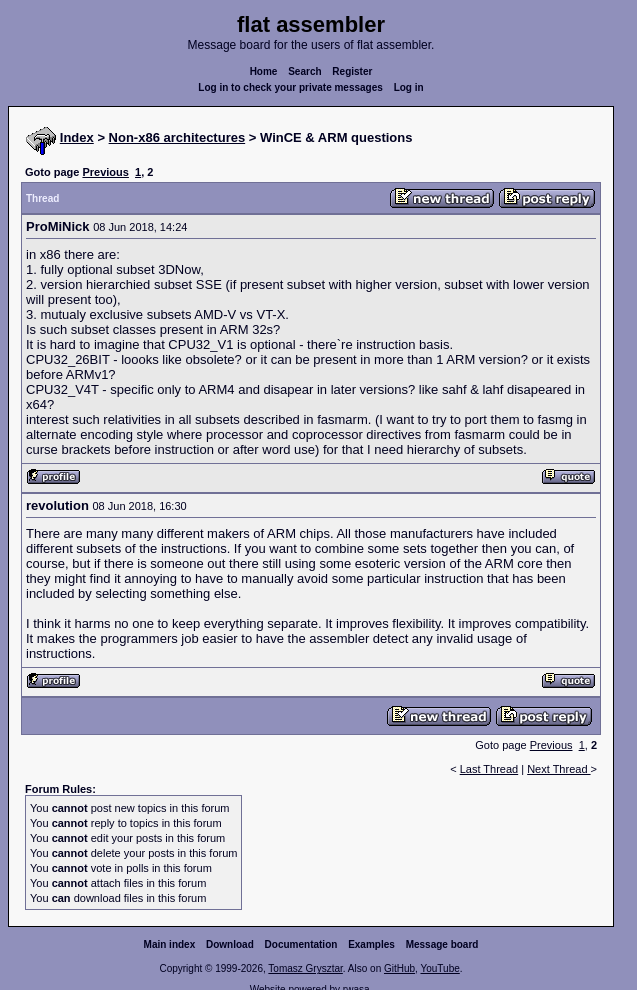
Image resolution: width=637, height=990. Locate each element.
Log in (409, 87)
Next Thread (558, 769)
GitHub (399, 968)
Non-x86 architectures (177, 137)
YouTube (439, 968)
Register (352, 71)
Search (304, 71)
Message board (442, 944)
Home (264, 71)
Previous (105, 172)
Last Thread (489, 769)
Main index (170, 944)
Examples (371, 944)
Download (230, 944)
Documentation (301, 944)
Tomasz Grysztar (305, 968)
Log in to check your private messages (290, 87)
